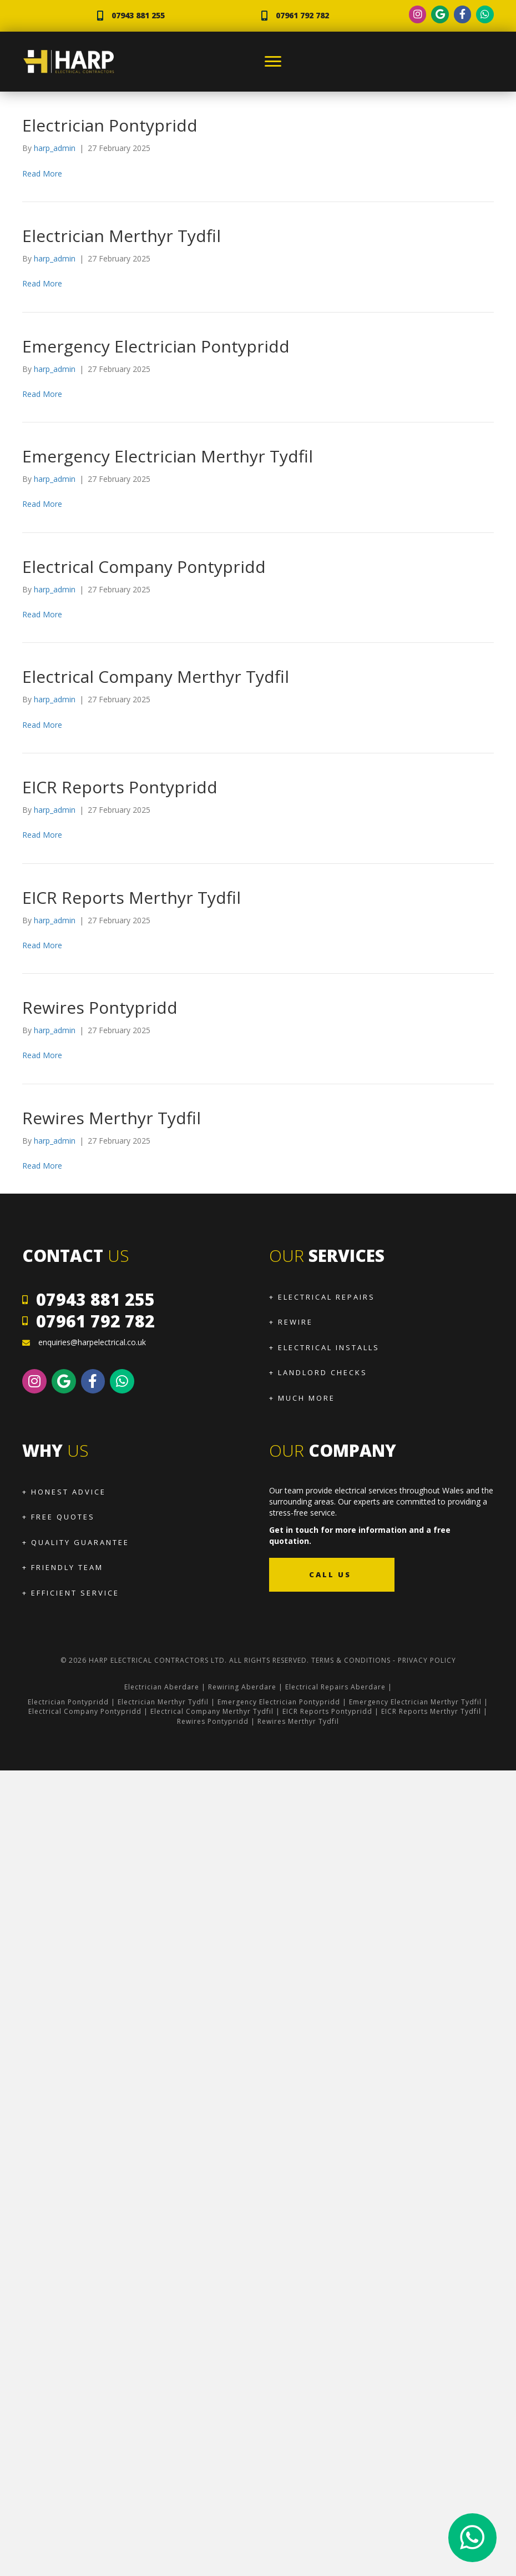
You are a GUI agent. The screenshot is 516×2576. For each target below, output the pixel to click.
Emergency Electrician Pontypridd (156, 346)
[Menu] (273, 61)
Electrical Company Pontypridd (144, 566)
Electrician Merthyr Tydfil (121, 235)
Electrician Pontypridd (110, 125)
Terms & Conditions (351, 1660)
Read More (42, 173)
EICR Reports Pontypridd (119, 787)
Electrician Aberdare (161, 1687)
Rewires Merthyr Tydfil (111, 1117)
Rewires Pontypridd (100, 1007)
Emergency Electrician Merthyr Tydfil (167, 456)
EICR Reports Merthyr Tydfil (131, 897)
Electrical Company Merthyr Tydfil (155, 676)
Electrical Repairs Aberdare (335, 1687)
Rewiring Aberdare (242, 1687)
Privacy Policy (427, 1660)
